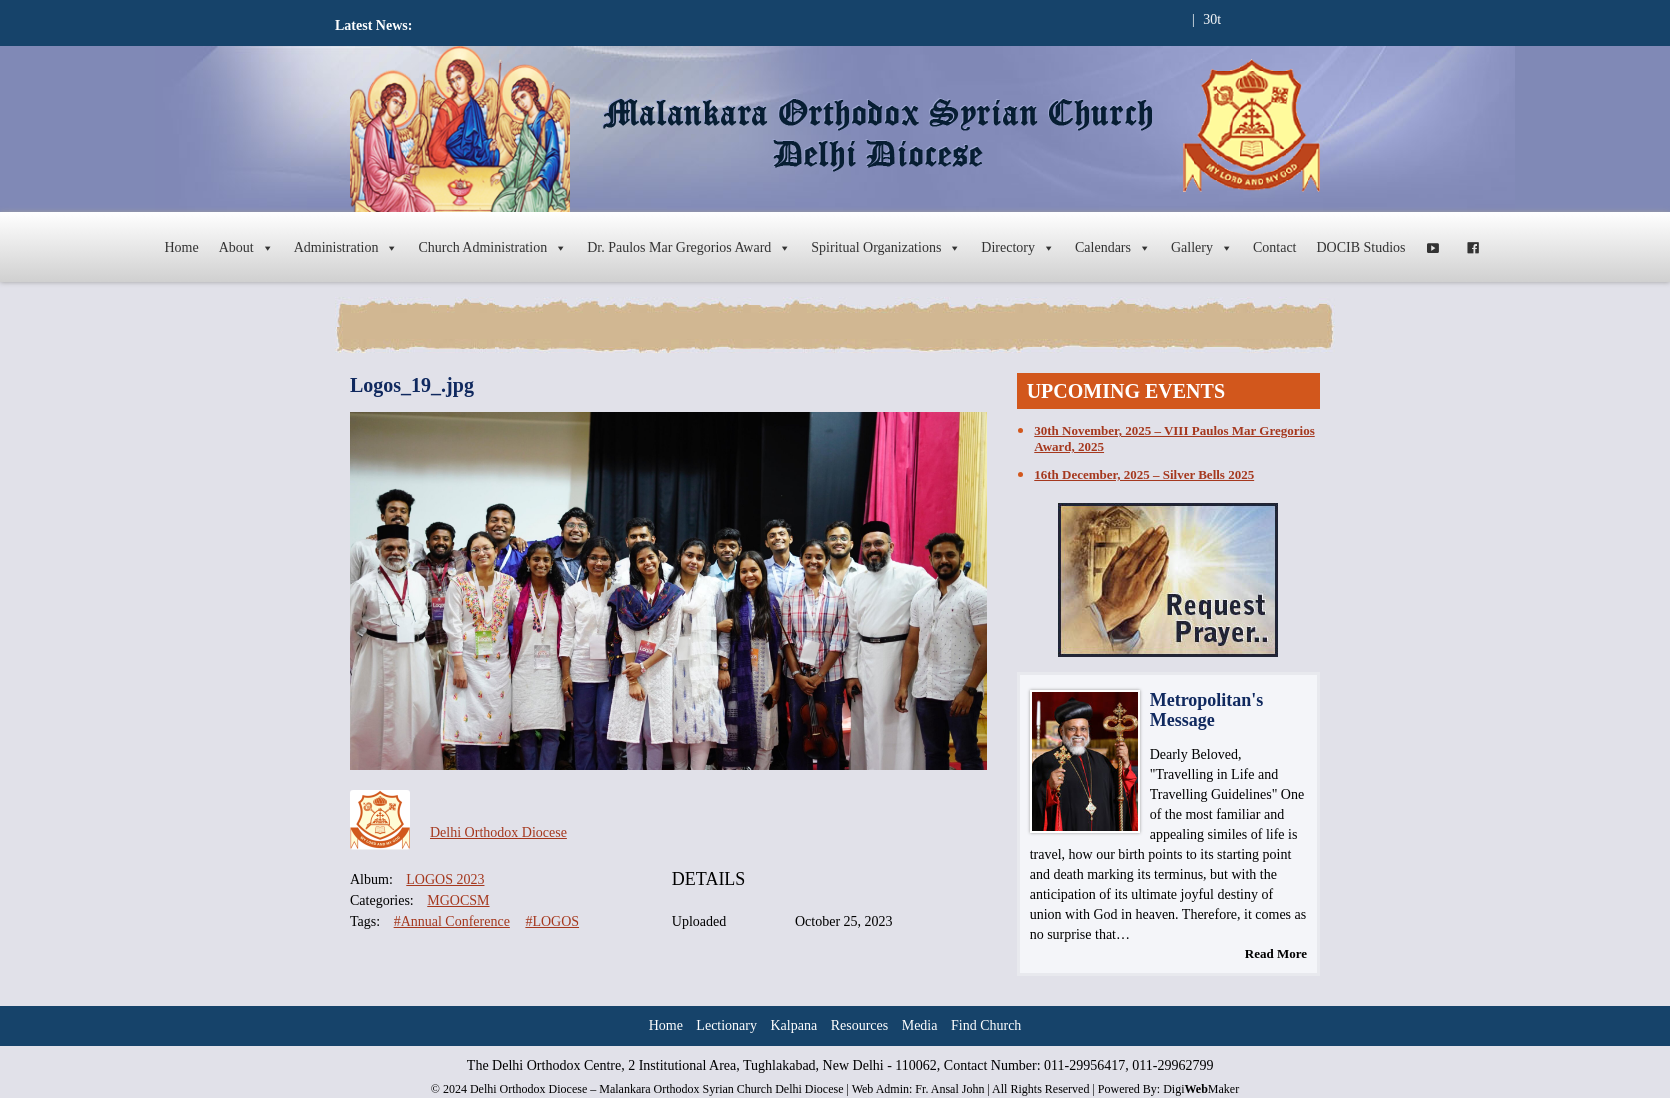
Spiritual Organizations (886, 248)
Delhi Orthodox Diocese (498, 832)
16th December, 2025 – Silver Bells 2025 (1144, 474)
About (246, 248)
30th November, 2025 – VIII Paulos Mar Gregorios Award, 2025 (1174, 438)
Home (181, 247)
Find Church (986, 1025)
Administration (346, 248)
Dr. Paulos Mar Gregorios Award (689, 248)
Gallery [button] (1202, 248)
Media (920, 1025)
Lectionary (726, 1025)
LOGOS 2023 (445, 879)
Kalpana (794, 1025)
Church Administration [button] (492, 248)
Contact (1275, 247)
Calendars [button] (1113, 248)
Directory (1018, 248)
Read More (1276, 953)
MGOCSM (458, 900)
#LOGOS (552, 921)
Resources (860, 1025)
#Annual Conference (452, 921)
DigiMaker (1201, 1089)
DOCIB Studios (1361, 247)
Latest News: (373, 25)
